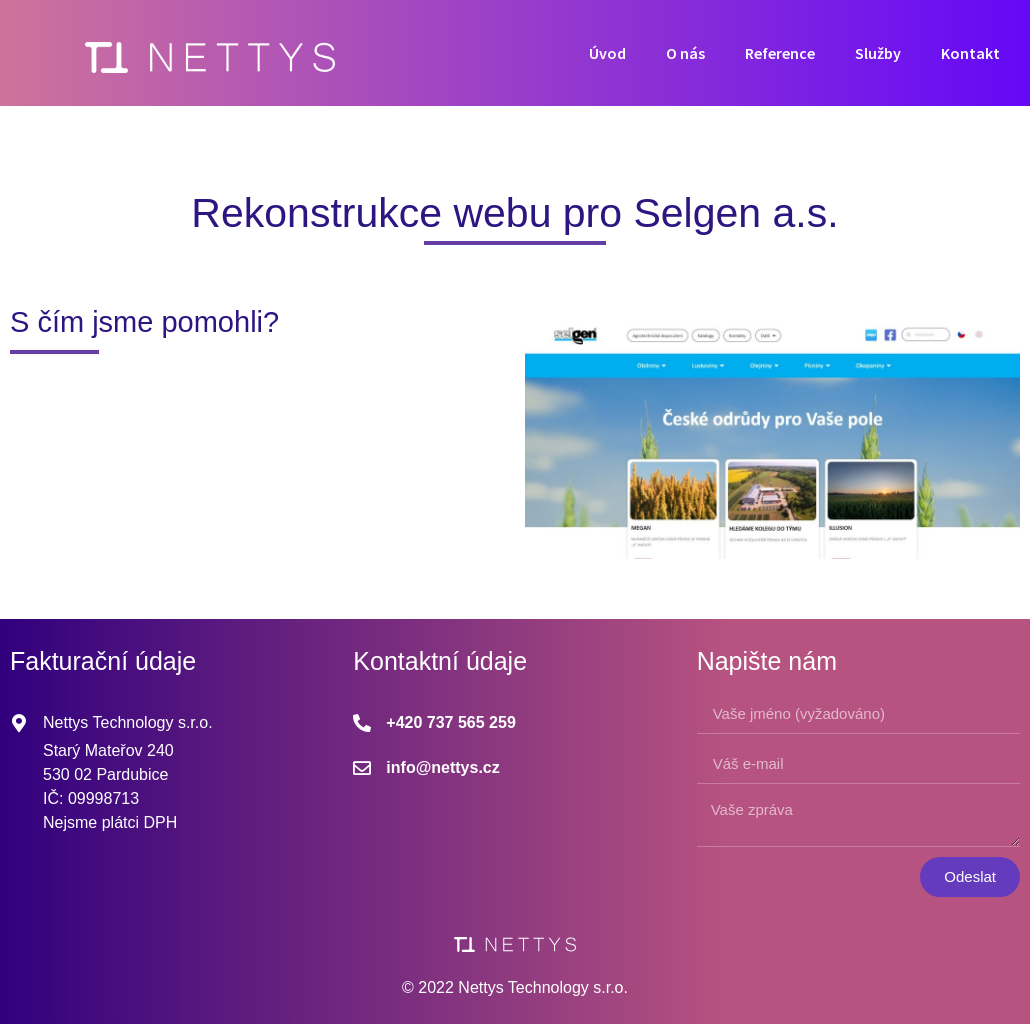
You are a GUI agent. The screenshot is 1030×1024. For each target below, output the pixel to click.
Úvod (607, 53)
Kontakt (970, 53)
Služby (878, 53)
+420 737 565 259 (450, 722)
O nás (685, 53)
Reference (780, 53)
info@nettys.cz (442, 767)
